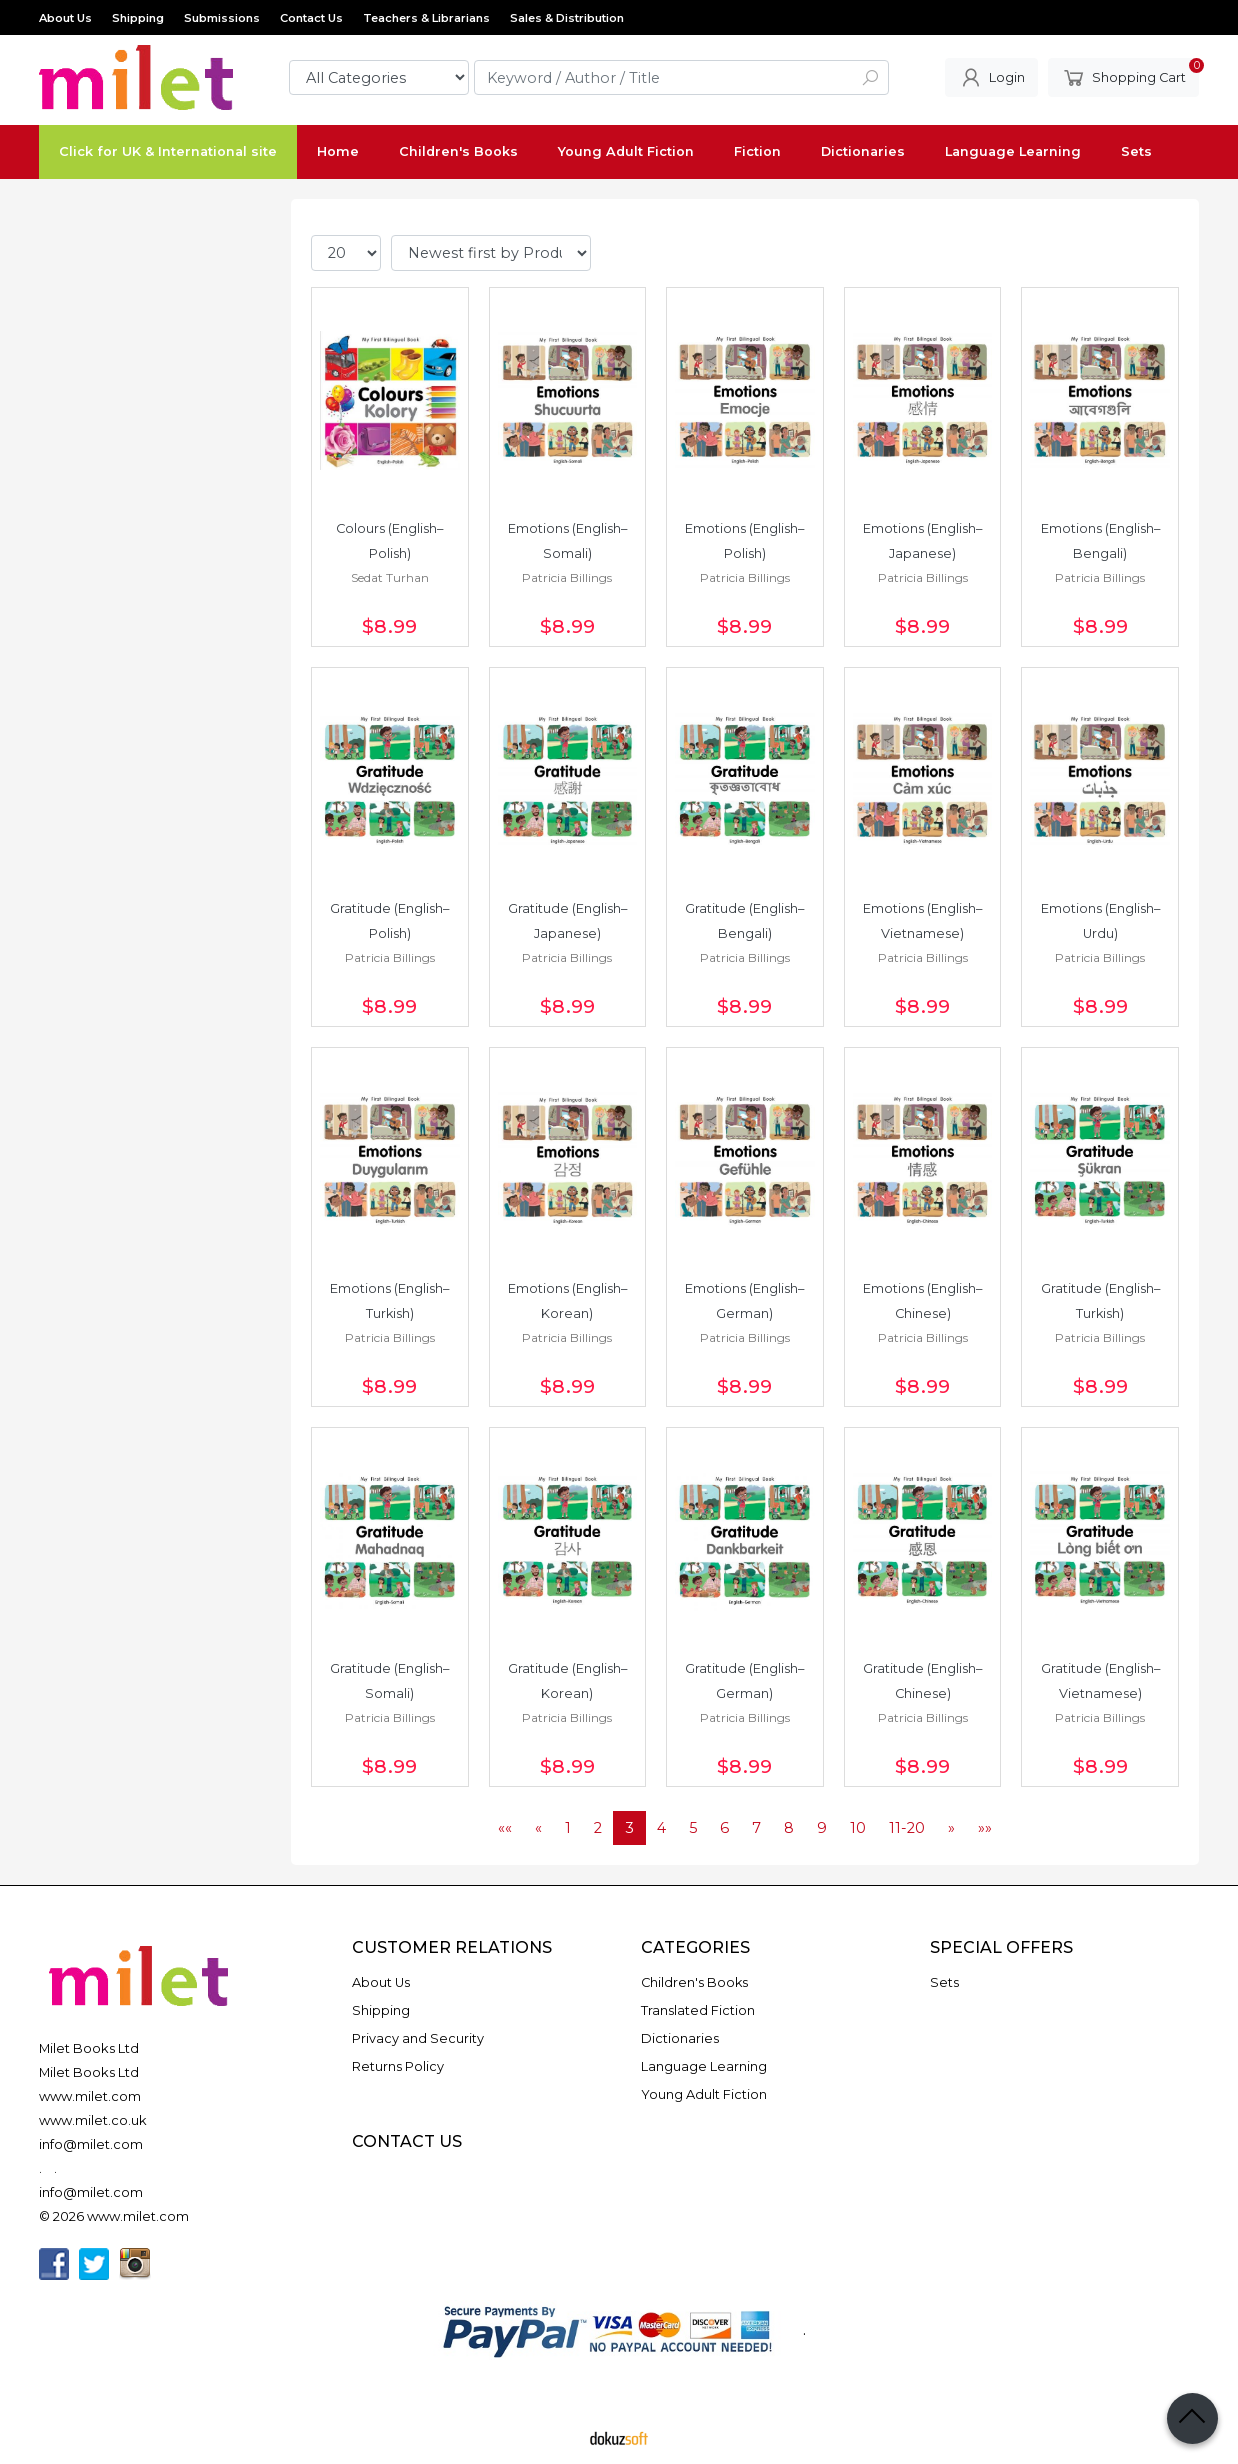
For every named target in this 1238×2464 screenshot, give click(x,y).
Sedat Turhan (390, 577)
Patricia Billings (567, 577)
